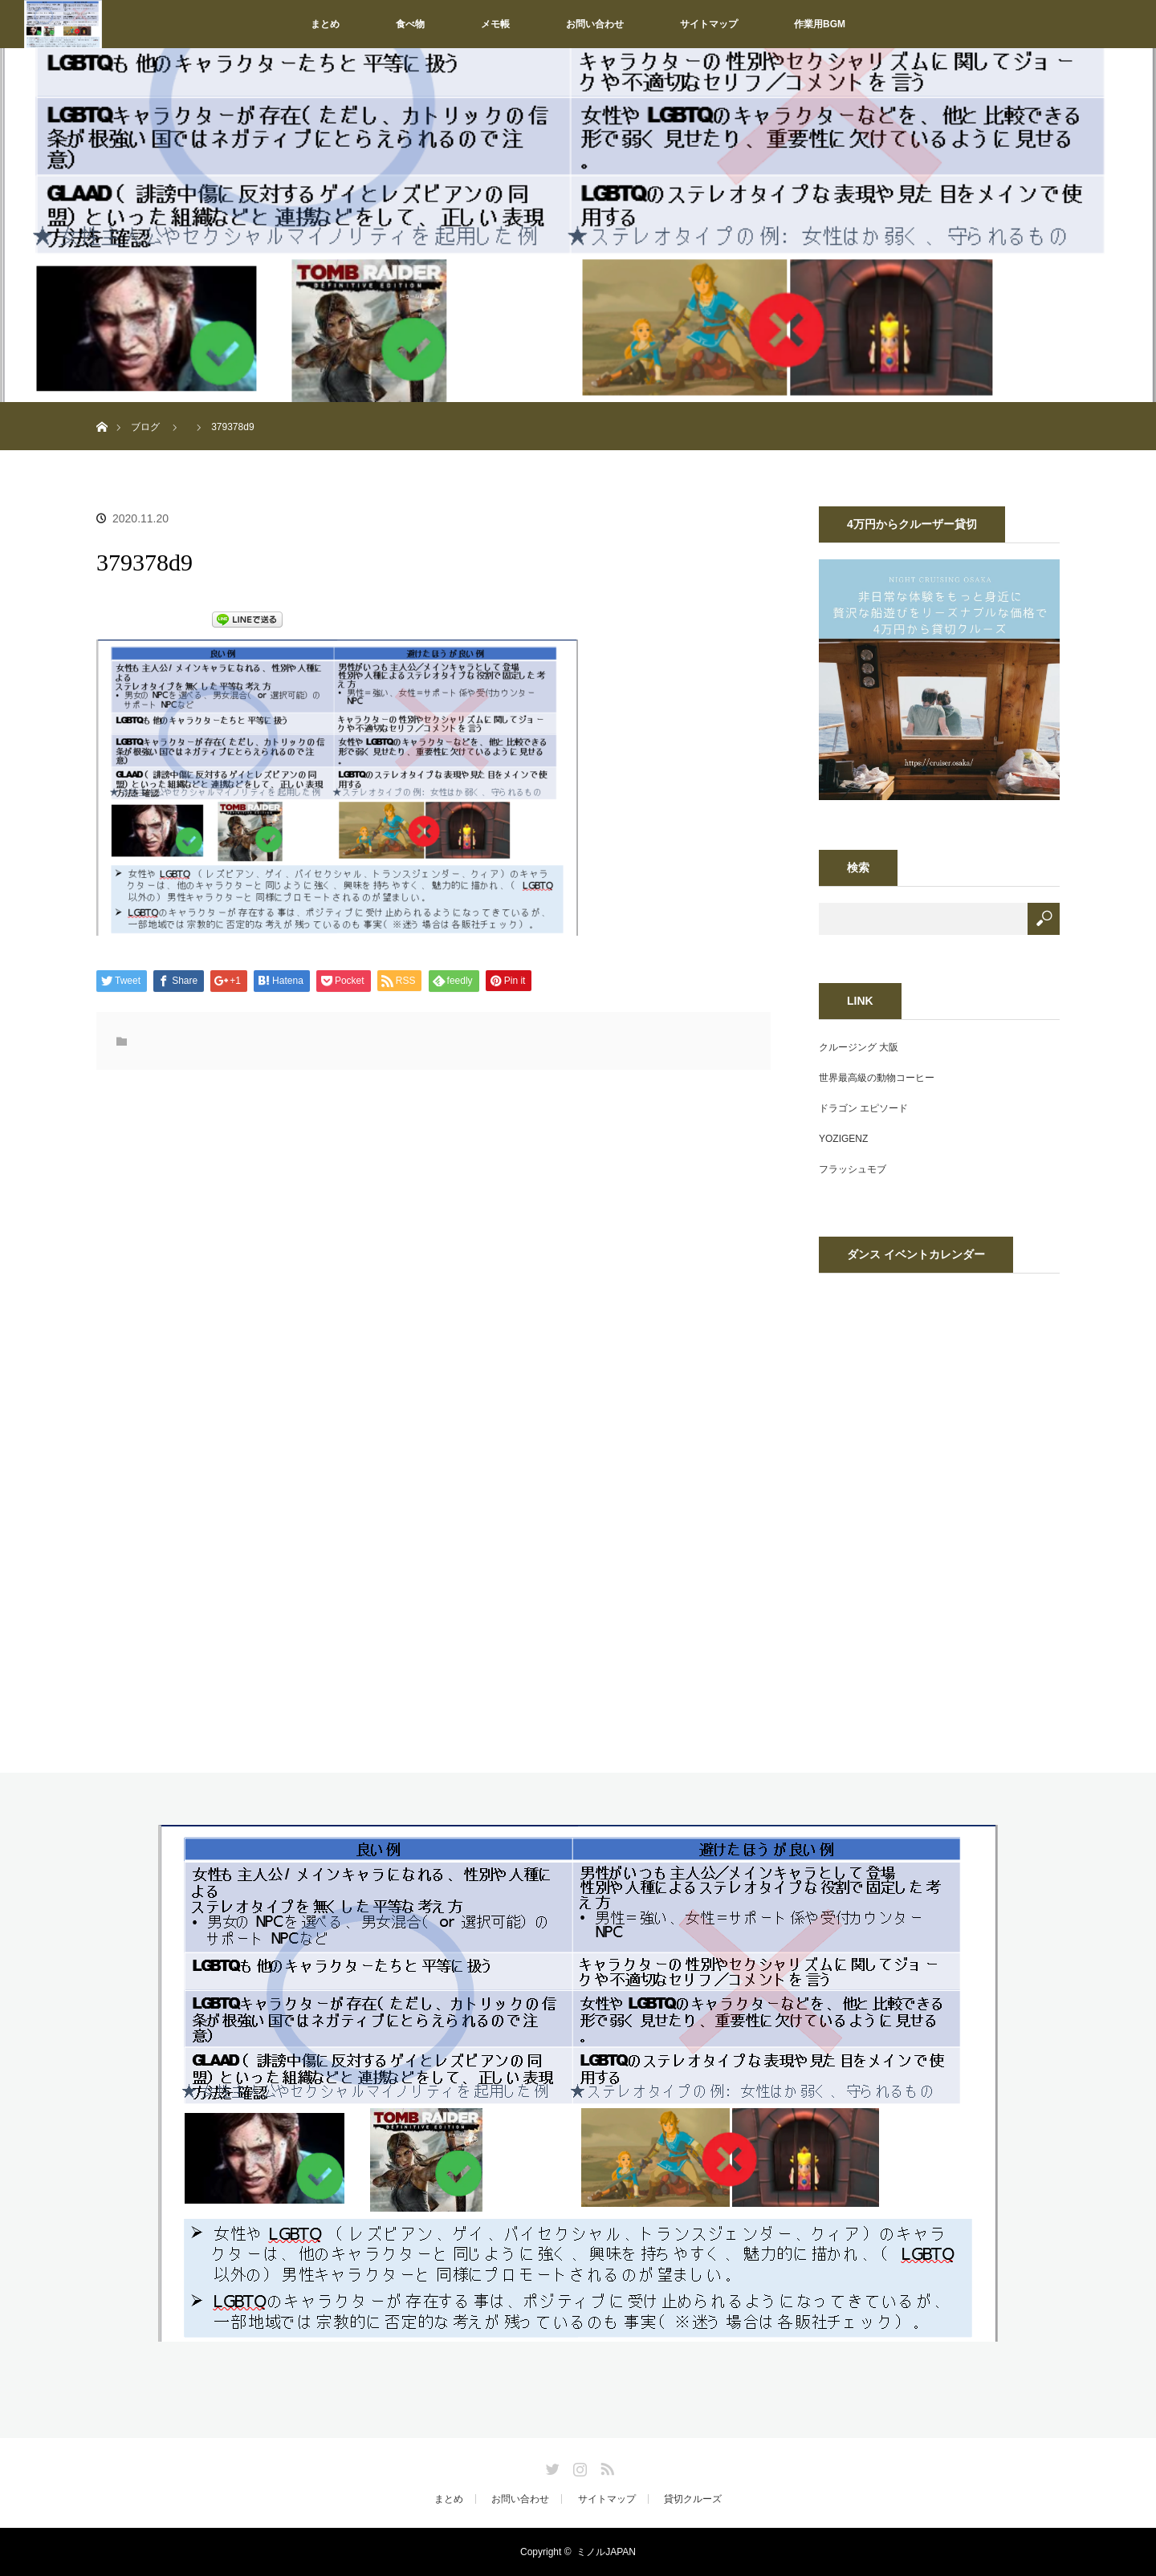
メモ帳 (495, 24)
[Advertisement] (303, 1250)
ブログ (145, 427)
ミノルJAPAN (606, 2552)
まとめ (325, 24)
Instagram (578, 2466)
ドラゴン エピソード (863, 1108)
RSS (605, 2466)
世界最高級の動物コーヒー (876, 1077)
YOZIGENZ (843, 1138)
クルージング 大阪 (858, 1047)
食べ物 (410, 24)
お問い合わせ (595, 24)
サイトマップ (709, 24)
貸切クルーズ (693, 2499)
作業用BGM (819, 24)
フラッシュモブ (852, 1169)
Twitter (551, 2466)
